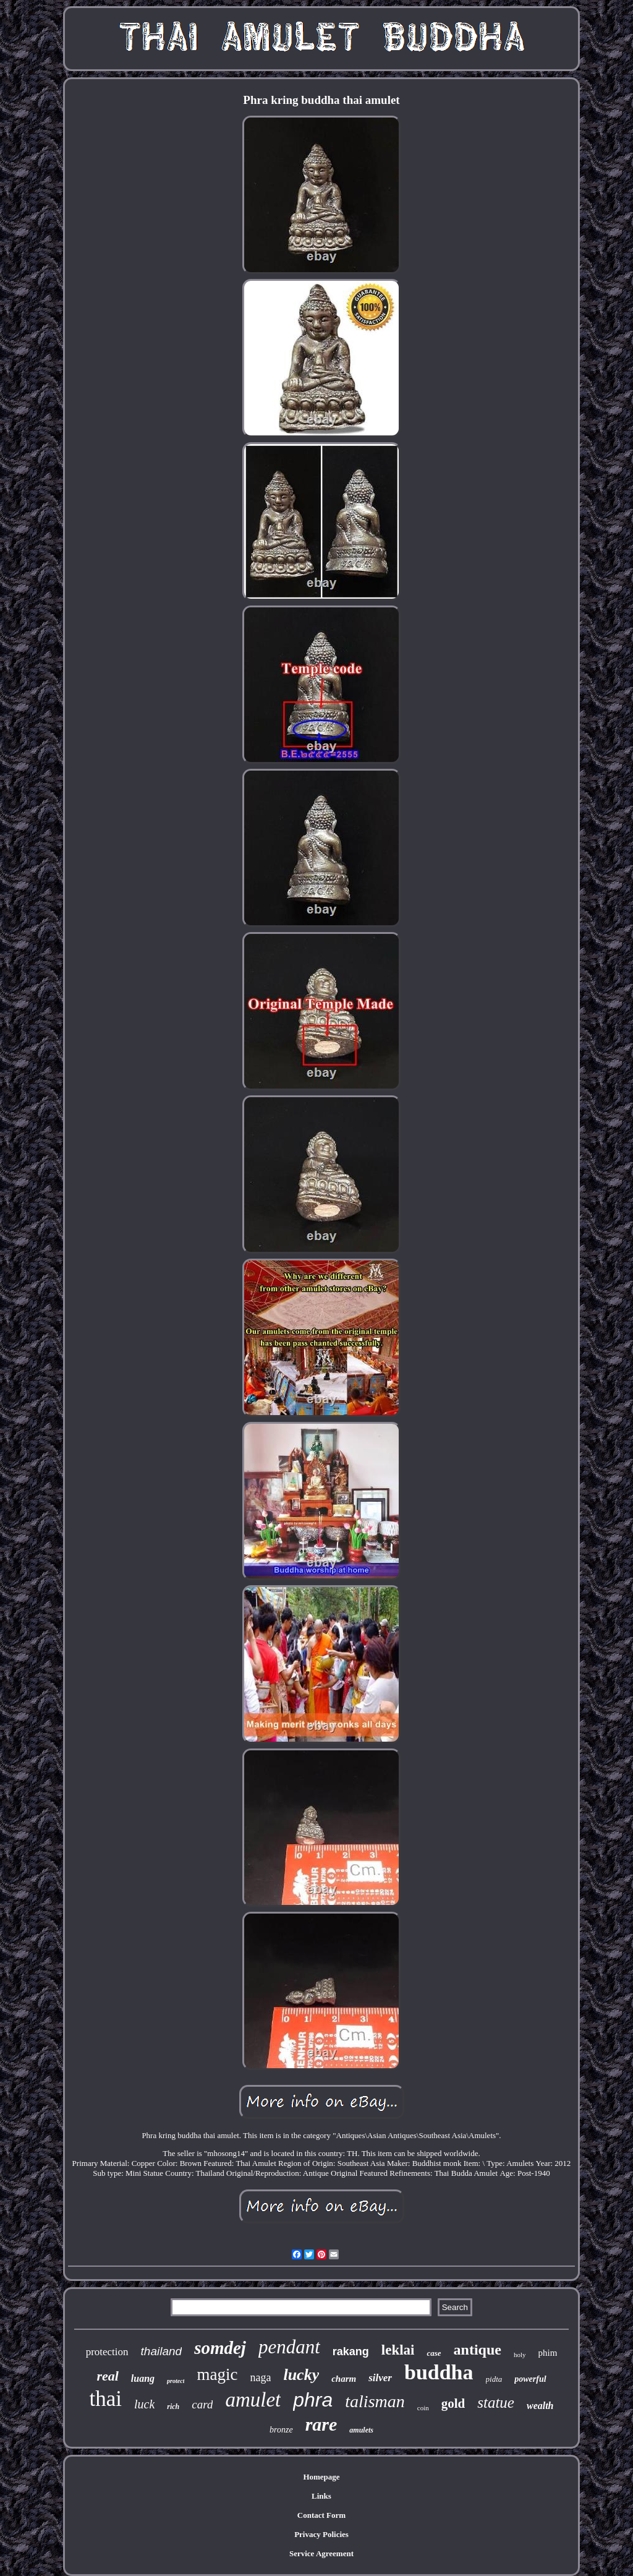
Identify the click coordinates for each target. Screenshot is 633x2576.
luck (144, 2404)
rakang (351, 2351)
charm (343, 2379)
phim (548, 2353)
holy (520, 2354)
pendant (289, 2347)
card (202, 2404)
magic (217, 2374)
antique (477, 2350)
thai (105, 2399)
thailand (161, 2351)
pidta (494, 2379)
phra (313, 2400)
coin (423, 2407)
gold (453, 2403)
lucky (301, 2375)
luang (143, 2378)
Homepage (321, 2476)
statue (495, 2402)
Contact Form (321, 2515)
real (107, 2376)
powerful (530, 2379)
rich (173, 2406)
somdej (220, 2348)
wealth (540, 2405)
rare (321, 2424)
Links (321, 2496)
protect (175, 2380)
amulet (253, 2400)
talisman (374, 2401)
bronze (281, 2429)
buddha (439, 2372)
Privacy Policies (321, 2534)
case (434, 2353)
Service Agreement (321, 2553)
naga (260, 2377)
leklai (398, 2350)
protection (107, 2352)
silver (380, 2378)
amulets (361, 2430)
